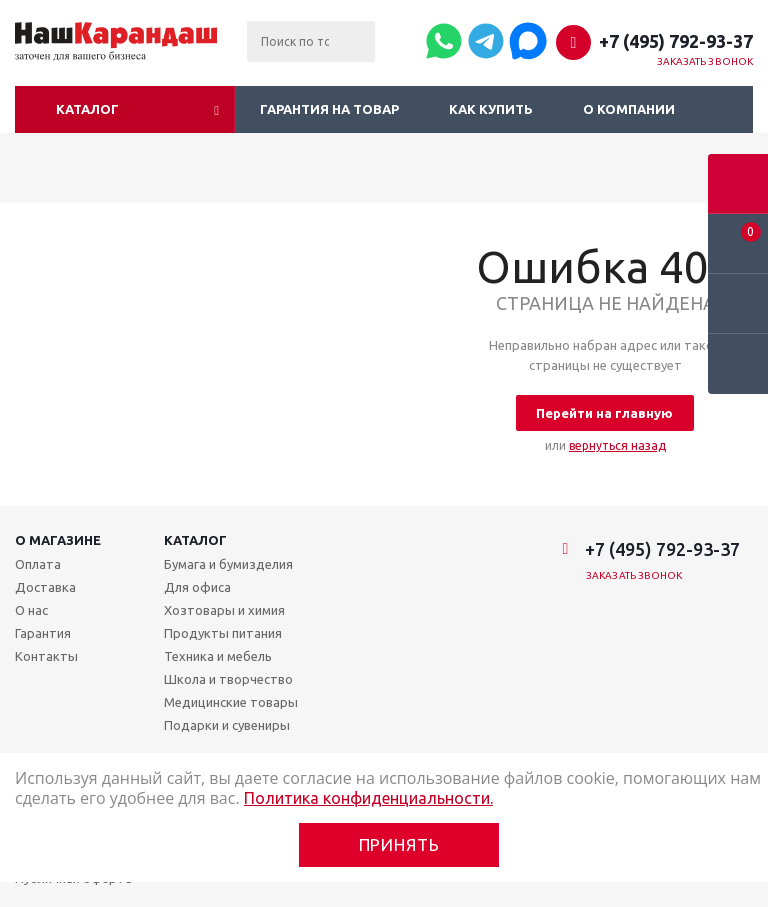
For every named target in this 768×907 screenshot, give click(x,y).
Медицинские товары (231, 702)
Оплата (38, 564)
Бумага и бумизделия (228, 564)
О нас (31, 610)
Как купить (491, 109)
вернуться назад (617, 445)
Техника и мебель (218, 656)
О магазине (58, 540)
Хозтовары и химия (224, 610)
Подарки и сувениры (227, 725)
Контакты (46, 656)
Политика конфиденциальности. (368, 798)
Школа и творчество (228, 679)
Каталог (87, 109)
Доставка (45, 587)
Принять (399, 844)
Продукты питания (223, 633)
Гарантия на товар (329, 109)
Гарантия (43, 633)
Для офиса (197, 587)
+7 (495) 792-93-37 (676, 41)
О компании (629, 109)
